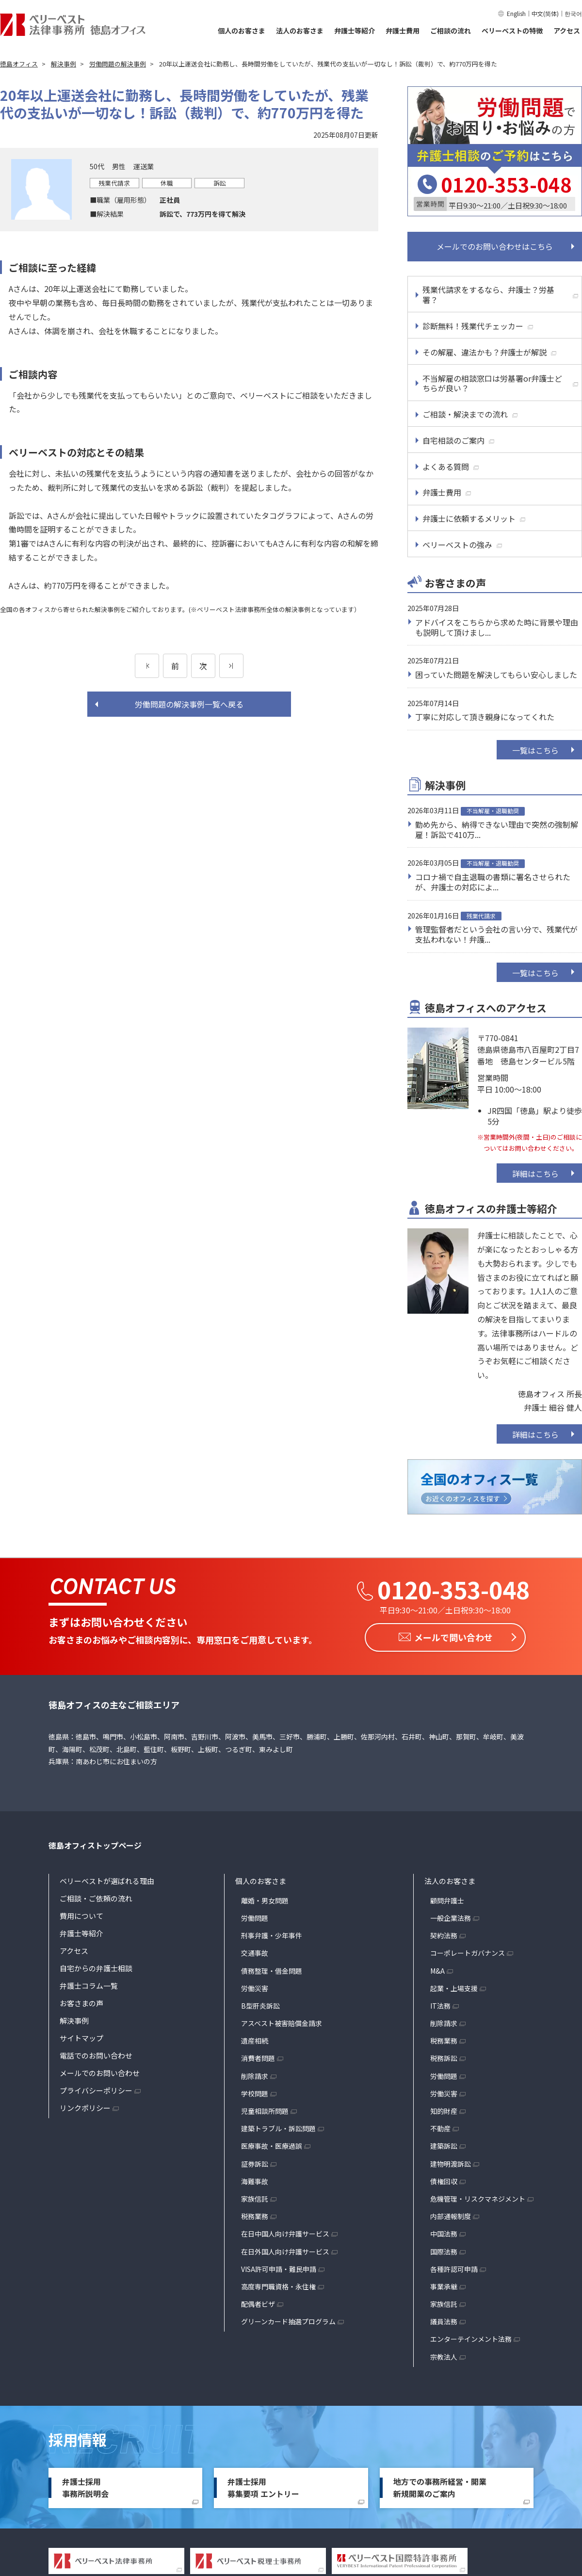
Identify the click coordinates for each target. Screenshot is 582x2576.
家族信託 (254, 2197)
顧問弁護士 (447, 1898)
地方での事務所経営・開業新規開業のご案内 (439, 2486)
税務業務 (254, 2215)
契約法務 (443, 1934)
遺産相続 (254, 2039)
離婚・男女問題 (265, 1898)
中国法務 (443, 2232)
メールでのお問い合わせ (100, 2071)
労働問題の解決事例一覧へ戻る (189, 704)
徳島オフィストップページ (95, 1844)
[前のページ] (147, 665)
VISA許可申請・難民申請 (278, 2267)
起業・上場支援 (454, 1986)
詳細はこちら (535, 1173)
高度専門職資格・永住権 (278, 2285)
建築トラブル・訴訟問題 (278, 2127)
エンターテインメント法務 (471, 2337)
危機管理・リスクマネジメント (477, 2197)
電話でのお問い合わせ (96, 2053)
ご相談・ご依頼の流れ (96, 1896)
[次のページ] (231, 665)
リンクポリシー (85, 2106)
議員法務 (443, 2320)
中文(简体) (545, 13)
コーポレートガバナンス (467, 1951)
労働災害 (254, 1986)
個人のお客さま (241, 30)
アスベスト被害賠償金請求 (281, 2022)
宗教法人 (443, 2355)
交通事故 (254, 1951)
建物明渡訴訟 (450, 2162)
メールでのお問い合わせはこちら (494, 246)
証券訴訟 (254, 2162)
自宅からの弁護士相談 (96, 1966)
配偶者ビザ (258, 2302)
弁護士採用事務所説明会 (85, 2486)
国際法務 (443, 2249)
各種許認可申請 (454, 2267)
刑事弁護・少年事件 (271, 1934)
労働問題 (254, 1916)
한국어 (573, 13)
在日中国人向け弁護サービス (285, 2232)
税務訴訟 (443, 2056)
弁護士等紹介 (354, 30)
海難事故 (254, 2179)
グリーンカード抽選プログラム (288, 2320)
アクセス (566, 30)
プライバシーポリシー (96, 2088)
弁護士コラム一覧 (89, 1984)
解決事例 (74, 2018)
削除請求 (254, 2074)
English (516, 13)
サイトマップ (81, 2036)
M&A (437, 1969)
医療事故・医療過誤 (271, 2144)
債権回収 (443, 2179)
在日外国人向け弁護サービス (285, 2249)
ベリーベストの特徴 (512, 30)
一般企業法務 (450, 1916)
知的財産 (443, 2109)
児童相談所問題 (265, 2109)
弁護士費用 (403, 30)
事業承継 (443, 2285)
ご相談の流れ (450, 30)
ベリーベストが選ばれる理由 (107, 1879)
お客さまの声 (81, 2001)
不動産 (440, 2127)
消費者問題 (258, 2056)
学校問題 (254, 2091)
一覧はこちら (535, 750)
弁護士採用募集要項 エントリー (263, 2486)
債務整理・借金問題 (271, 1969)
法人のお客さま (299, 30)
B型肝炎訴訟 (260, 2004)
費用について (81, 1914)
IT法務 (440, 2004)
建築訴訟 (443, 2144)
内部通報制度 (450, 2215)
